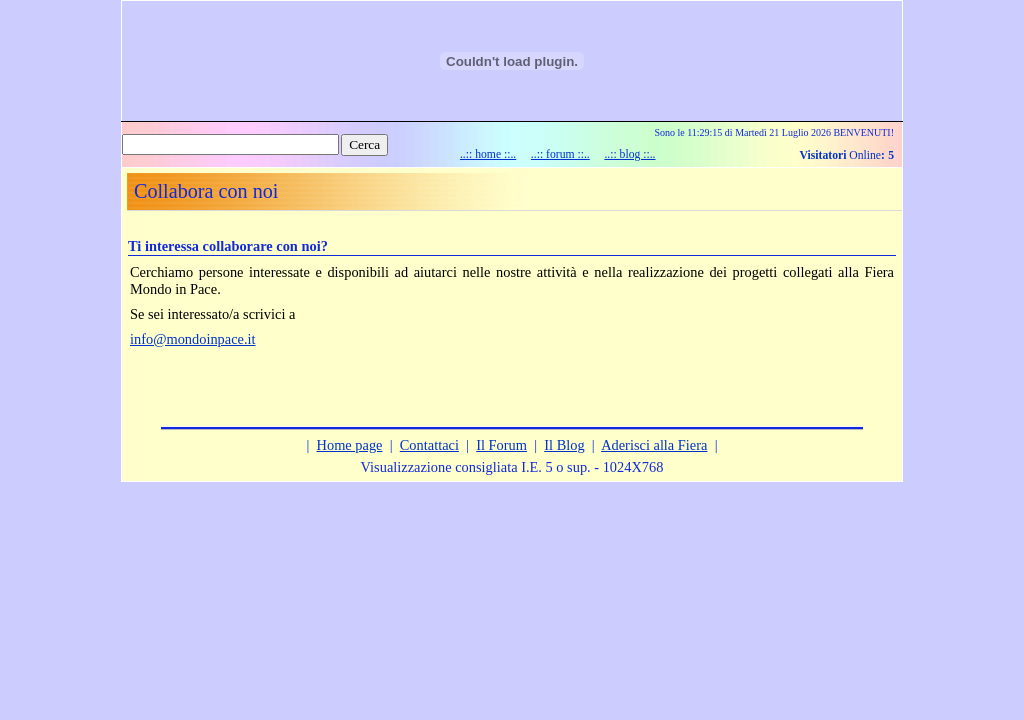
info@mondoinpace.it (193, 339)
